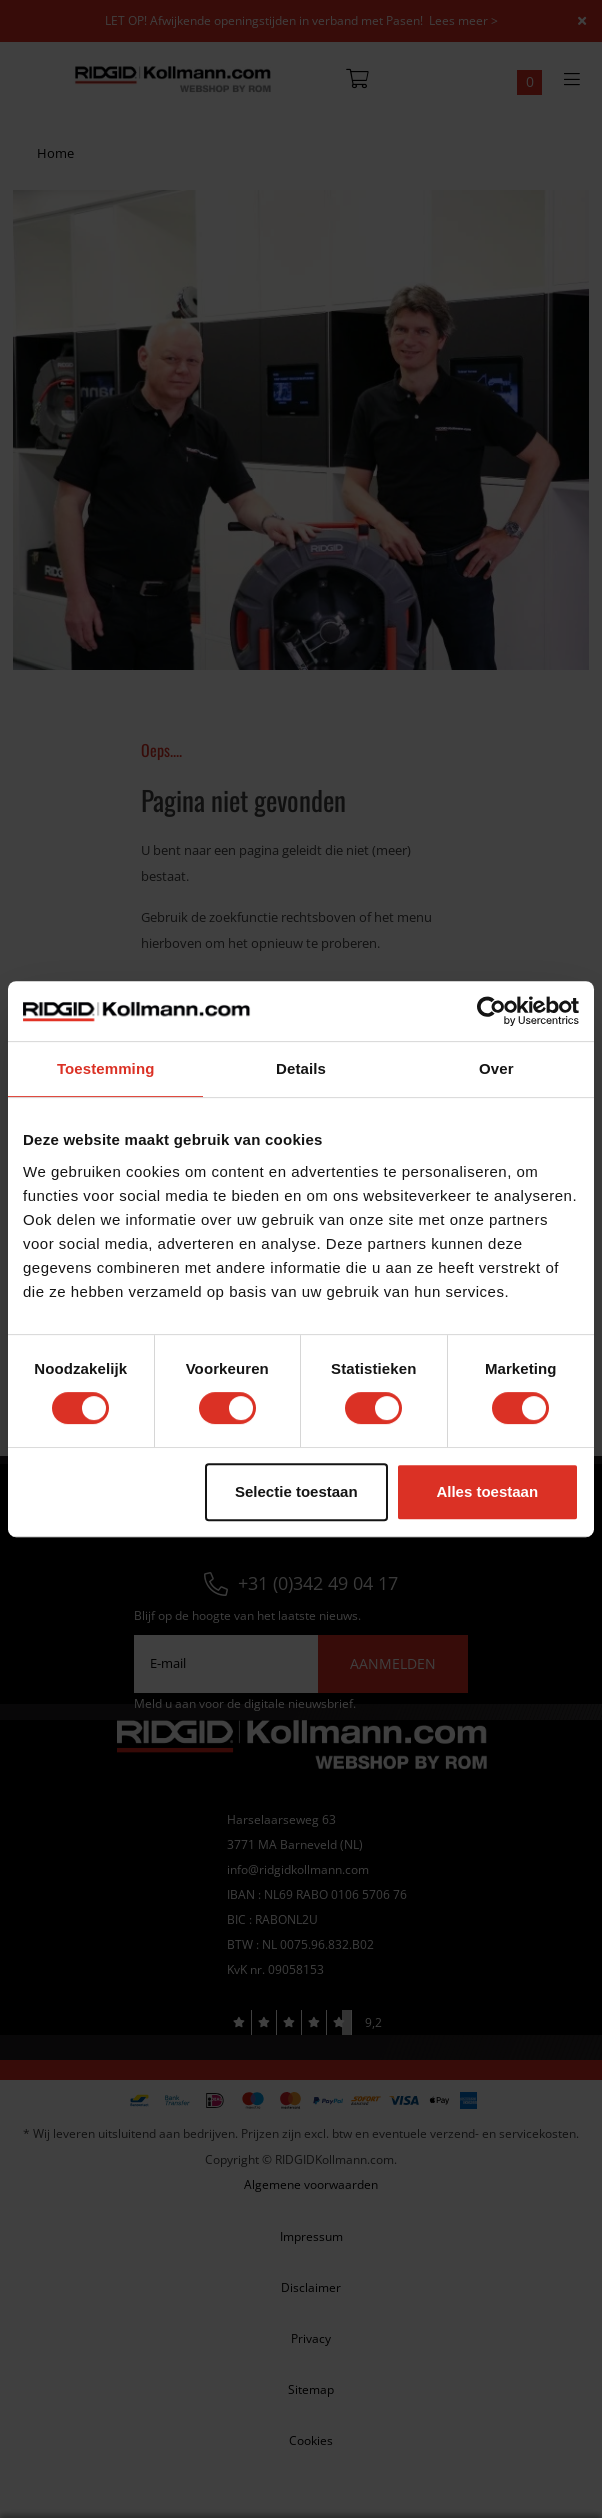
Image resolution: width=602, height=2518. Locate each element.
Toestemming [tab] (106, 1068)
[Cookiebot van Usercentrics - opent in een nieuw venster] (491, 1011)
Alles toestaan (487, 1491)
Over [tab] (496, 1068)
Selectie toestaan (296, 1491)
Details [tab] (301, 1068)
